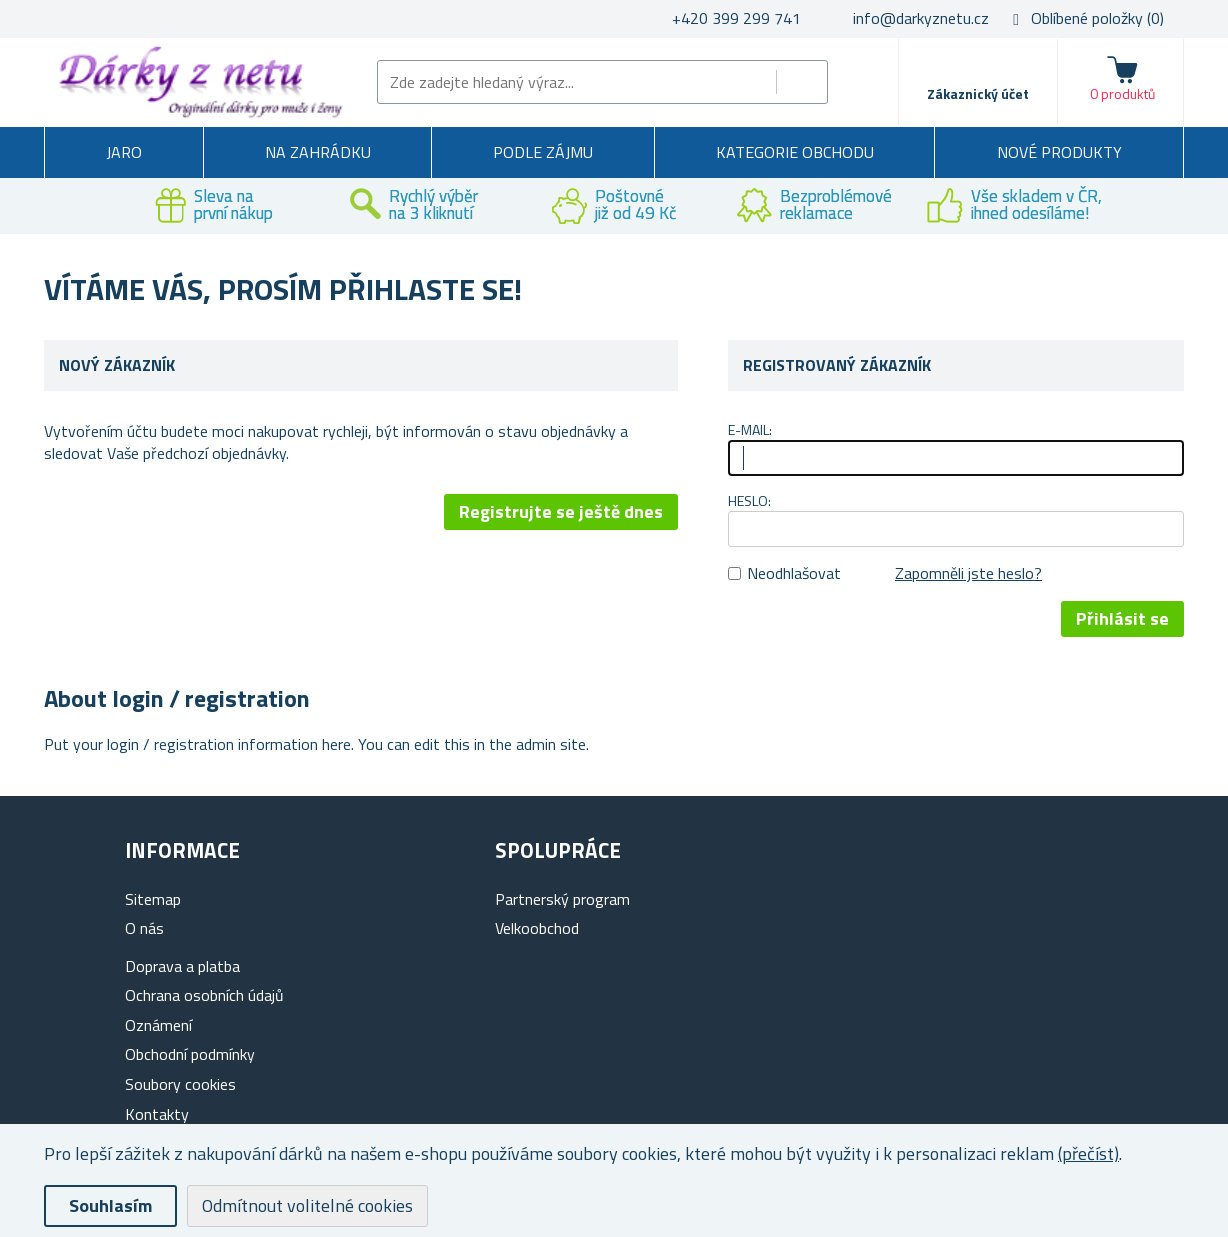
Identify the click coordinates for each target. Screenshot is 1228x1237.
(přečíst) (1088, 1153)
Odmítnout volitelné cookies (307, 1205)
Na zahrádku (318, 152)
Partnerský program (562, 899)
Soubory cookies (180, 1084)
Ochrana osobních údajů (204, 995)
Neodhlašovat (794, 573)
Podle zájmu (543, 152)
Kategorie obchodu (795, 152)
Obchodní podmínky (190, 1054)
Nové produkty (1059, 152)
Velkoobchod (537, 928)
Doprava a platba (182, 966)
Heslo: (749, 500)
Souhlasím (110, 1205)
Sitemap (153, 899)
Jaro (124, 152)
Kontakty (157, 1114)
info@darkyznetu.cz (921, 18)
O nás (144, 928)
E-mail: (750, 429)
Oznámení (158, 1025)
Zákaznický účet (978, 93)
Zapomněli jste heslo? (968, 573)
